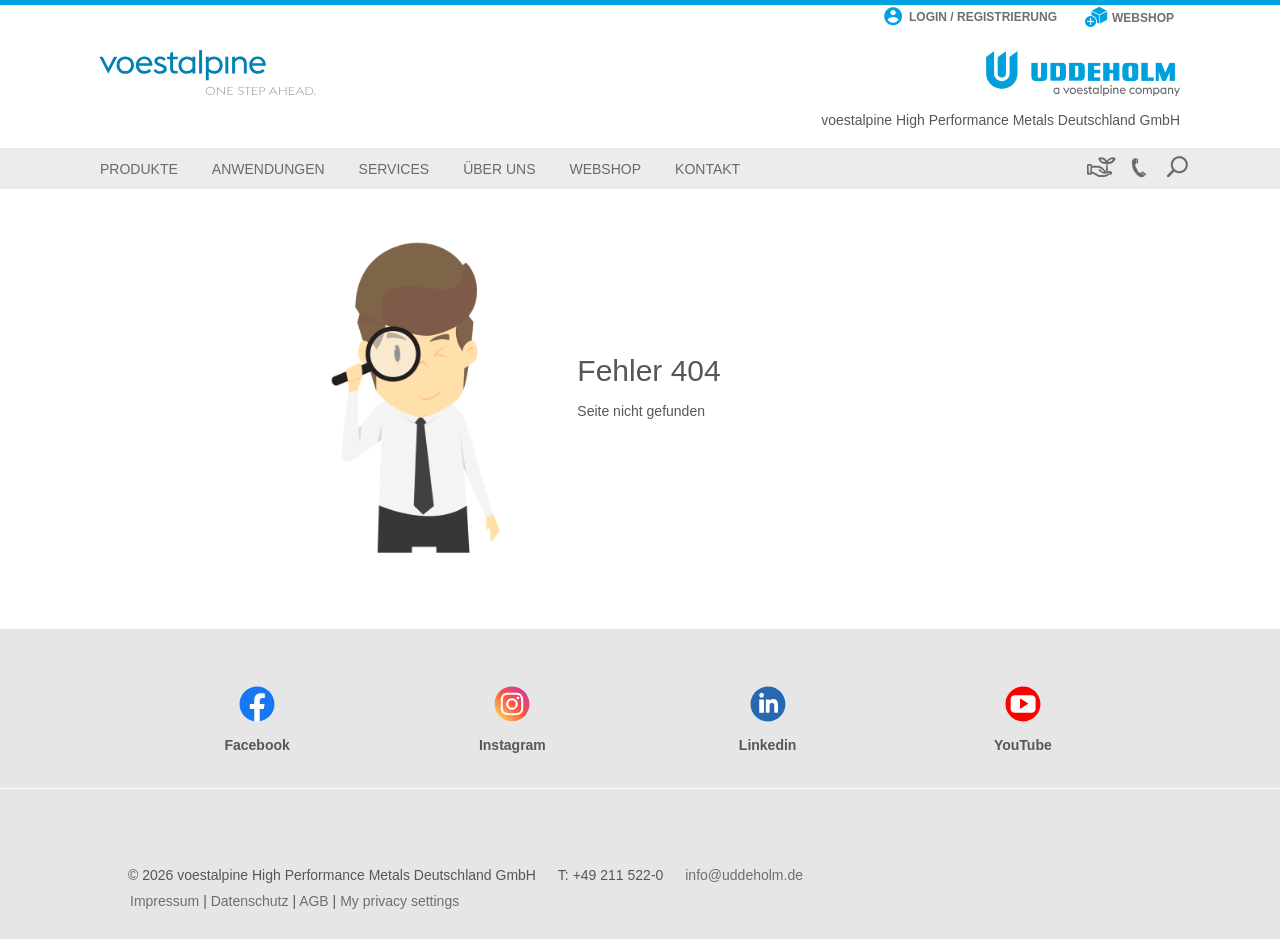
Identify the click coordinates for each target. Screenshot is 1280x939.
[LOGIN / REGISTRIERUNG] (969, 18)
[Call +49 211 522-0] (1138, 168)
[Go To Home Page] (234, 72)
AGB (314, 901)
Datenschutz (250, 901)
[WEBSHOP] (1129, 18)
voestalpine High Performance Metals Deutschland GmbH (1000, 120)
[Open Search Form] (1177, 168)
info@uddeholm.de (744, 875)
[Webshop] (605, 168)
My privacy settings (399, 901)
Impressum (164, 901)
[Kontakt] (707, 168)
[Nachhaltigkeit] (1099, 168)
